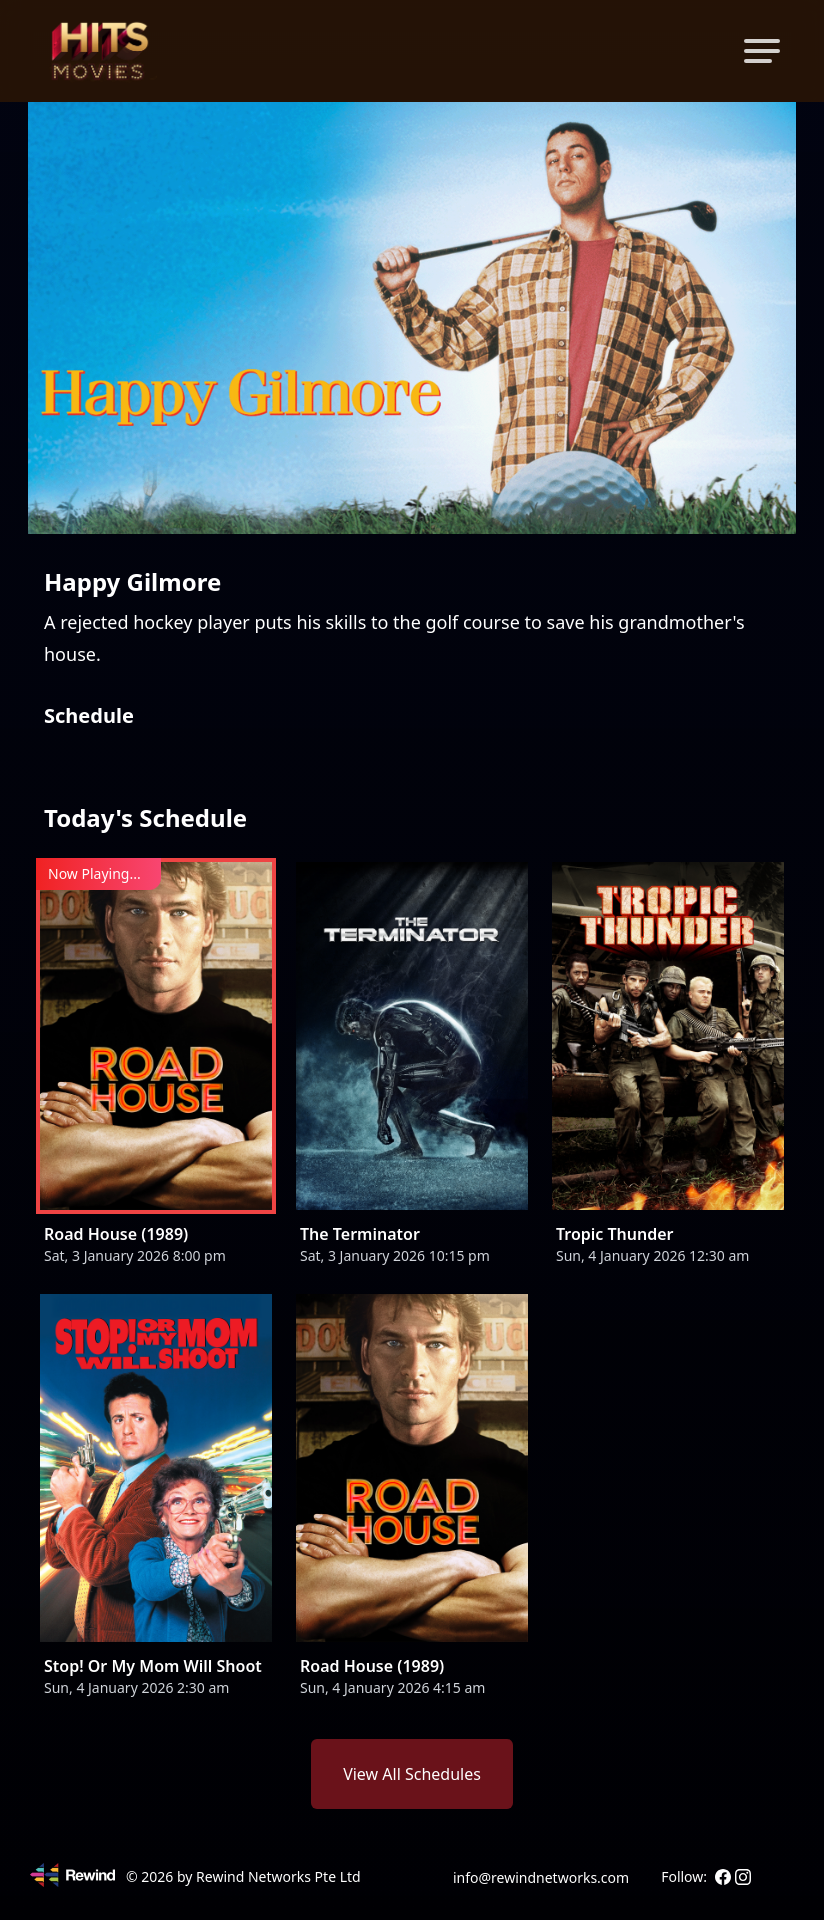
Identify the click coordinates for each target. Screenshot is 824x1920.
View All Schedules (412, 1774)
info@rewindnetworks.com (541, 1877)
